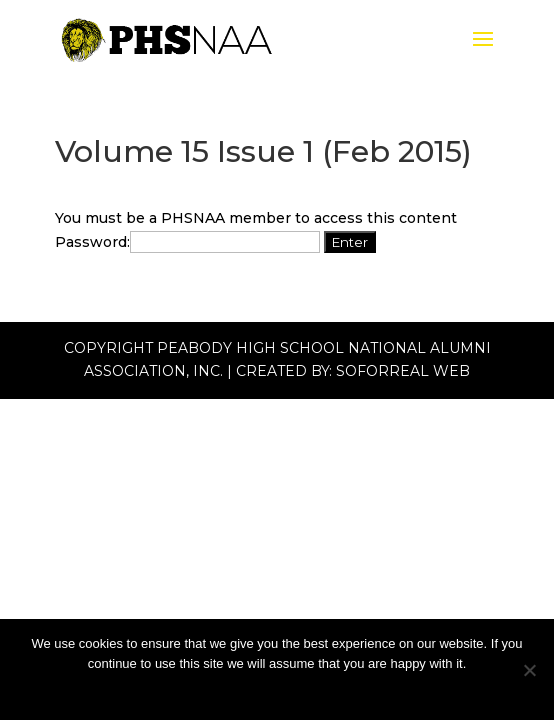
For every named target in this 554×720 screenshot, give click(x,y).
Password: (187, 242)
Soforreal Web (403, 371)
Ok (277, 689)
